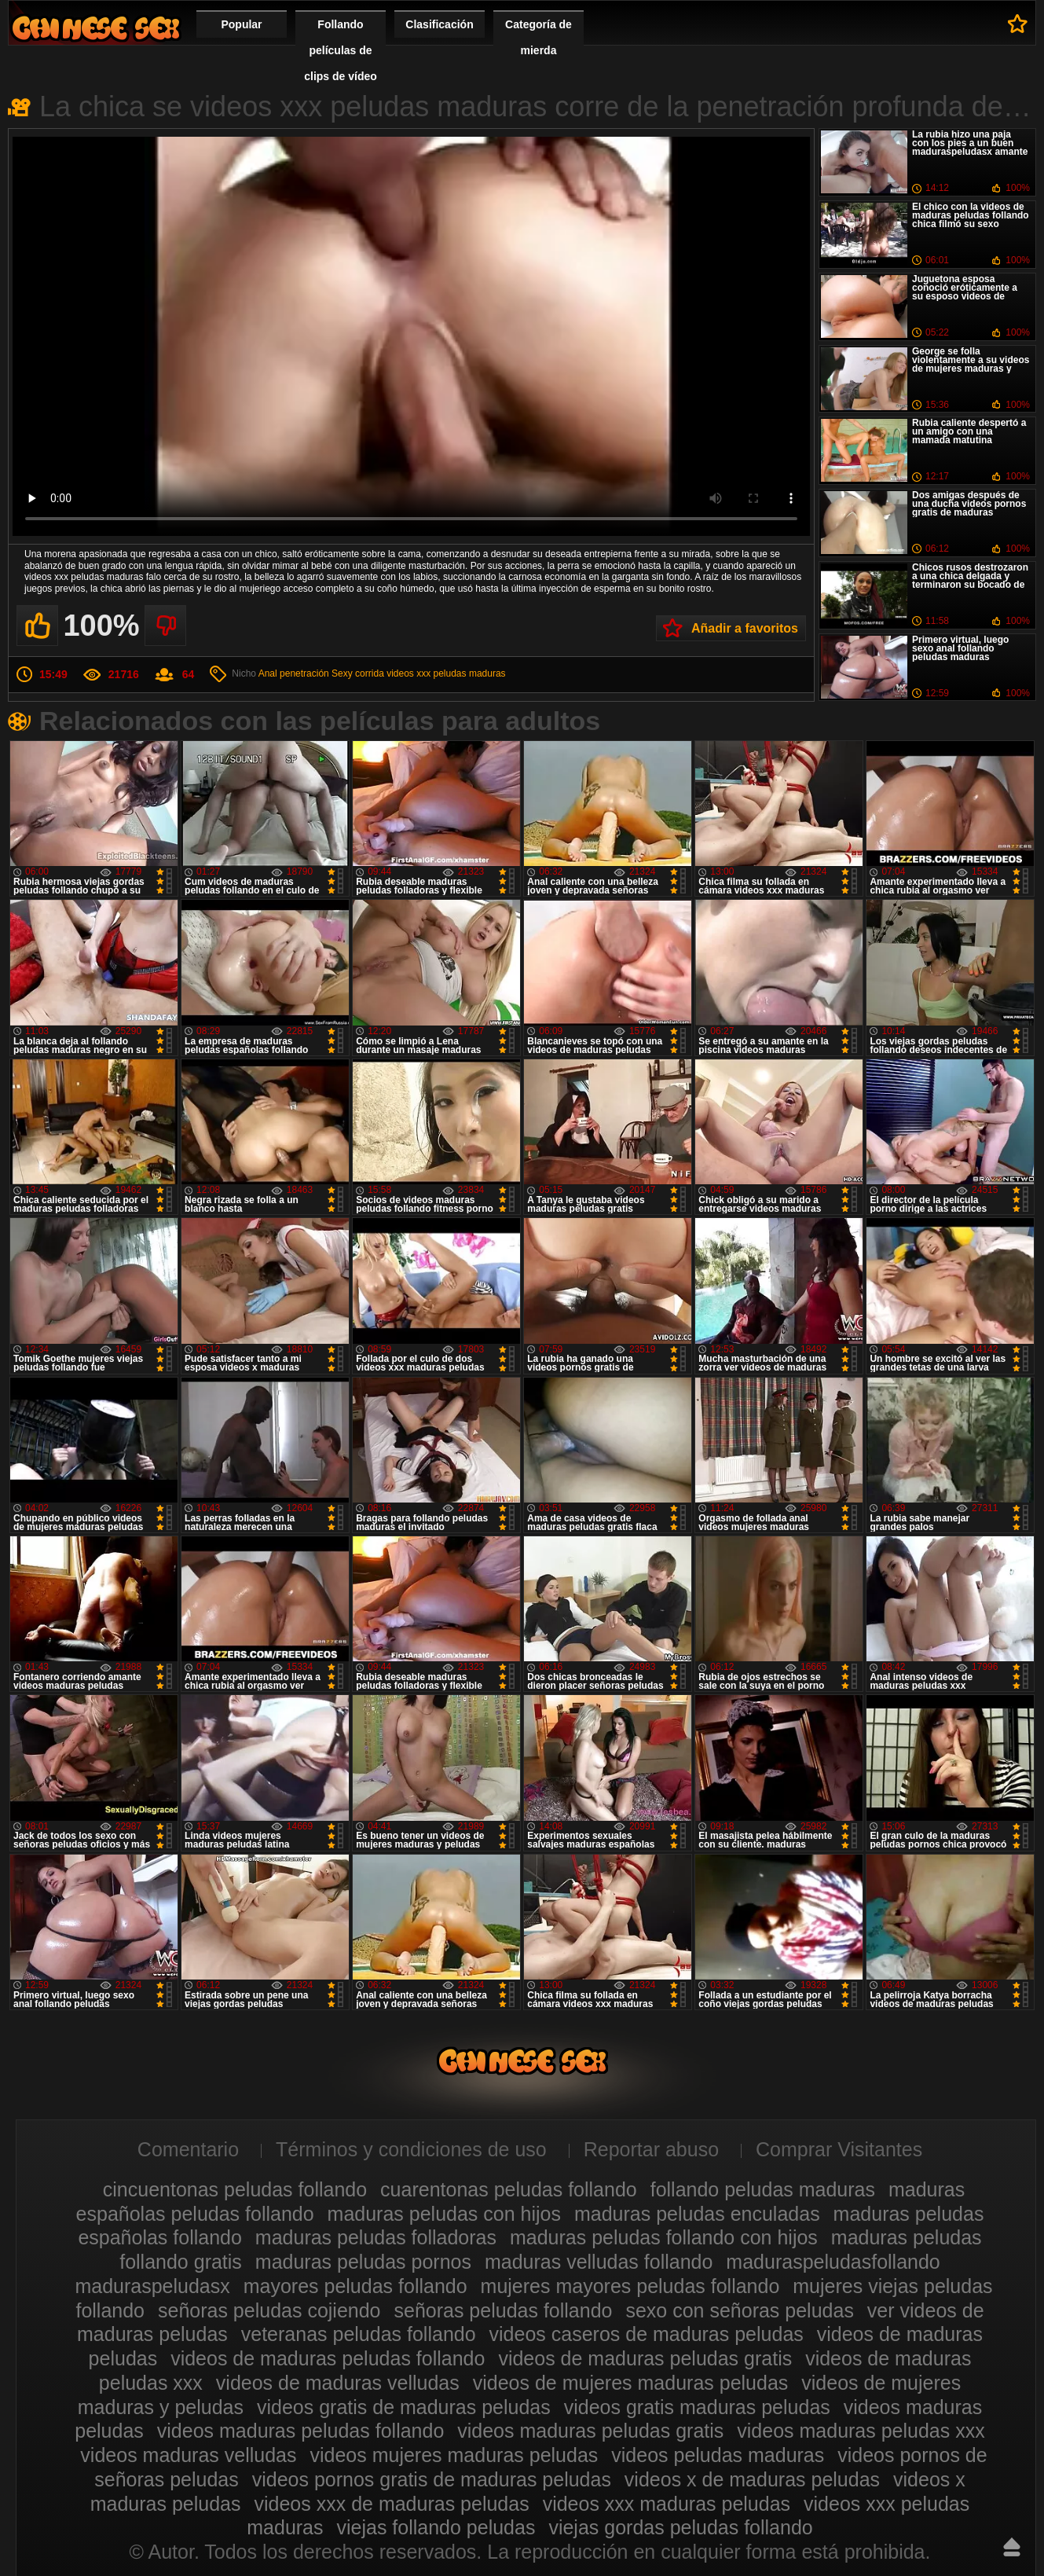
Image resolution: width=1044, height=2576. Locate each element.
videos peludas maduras (717, 2455)
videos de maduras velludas (338, 2383)
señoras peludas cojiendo (269, 2310)
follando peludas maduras (762, 2189)
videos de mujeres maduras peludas (631, 2383)
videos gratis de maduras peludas (404, 2407)
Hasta (1011, 2546)
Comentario (188, 2149)
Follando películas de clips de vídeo (340, 50)
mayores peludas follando (355, 2286)
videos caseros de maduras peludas (646, 2334)
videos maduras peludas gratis (590, 2431)
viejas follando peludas (435, 2527)
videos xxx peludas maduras (445, 673)
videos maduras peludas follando (301, 2431)
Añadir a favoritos (744, 628)
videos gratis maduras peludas (697, 2407)
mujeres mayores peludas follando (630, 2286)
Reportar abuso (651, 2149)
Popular (241, 24)
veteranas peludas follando (358, 2334)
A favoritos (1018, 23)
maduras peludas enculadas (697, 2214)
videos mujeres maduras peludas (454, 2455)
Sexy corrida (358, 673)
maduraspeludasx (152, 2286)
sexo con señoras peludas (739, 2310)
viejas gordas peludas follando (680, 2527)
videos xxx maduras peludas (666, 2504)
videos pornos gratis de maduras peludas (431, 2479)
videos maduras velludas (188, 2455)
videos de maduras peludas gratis (645, 2358)
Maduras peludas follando (96, 28)
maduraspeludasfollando (833, 2262)
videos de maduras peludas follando (327, 2358)
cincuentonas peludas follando (235, 2189)
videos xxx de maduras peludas (391, 2504)
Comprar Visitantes (839, 2149)
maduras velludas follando (598, 2262)
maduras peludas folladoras (375, 2237)
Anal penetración (293, 673)
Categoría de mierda (538, 37)
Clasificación (439, 24)
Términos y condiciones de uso (411, 2149)
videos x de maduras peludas (752, 2479)
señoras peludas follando (503, 2310)
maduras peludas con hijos (444, 2214)
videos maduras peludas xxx (860, 2431)
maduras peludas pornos (363, 2262)
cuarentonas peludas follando (508, 2189)
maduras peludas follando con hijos (664, 2237)
